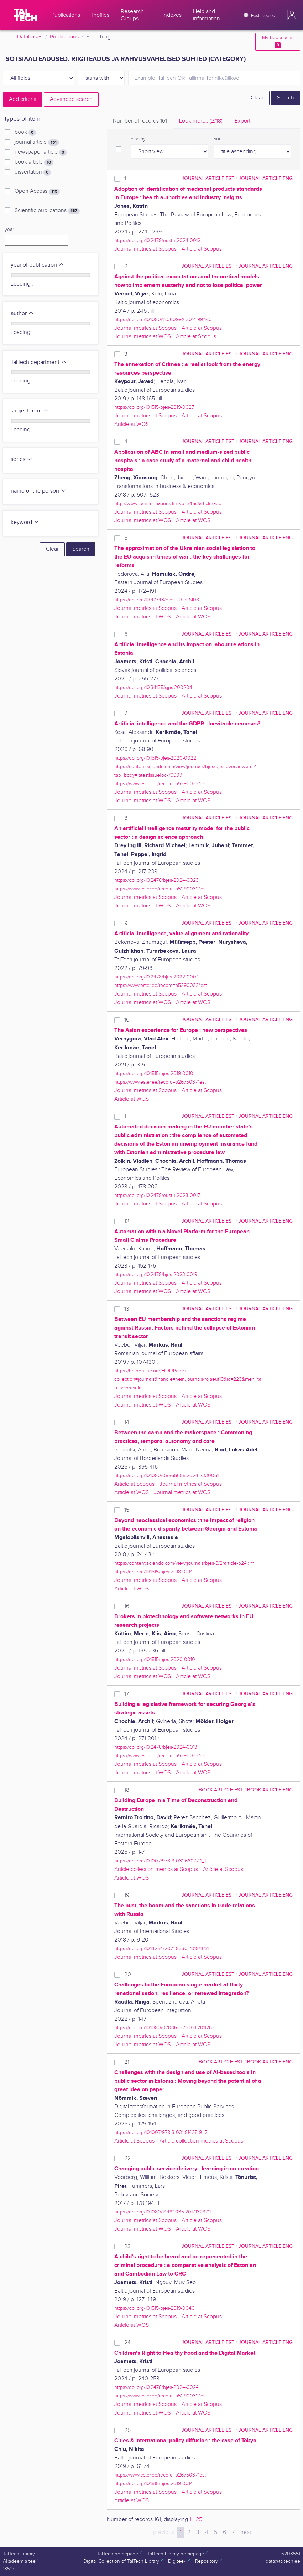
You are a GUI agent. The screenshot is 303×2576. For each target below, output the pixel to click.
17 (126, 1694)
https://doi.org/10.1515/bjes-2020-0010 (154, 1659)
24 (127, 2342)
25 (127, 2430)
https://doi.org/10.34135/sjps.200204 (153, 687)
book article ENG (270, 1790)
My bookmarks (277, 41)
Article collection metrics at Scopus (156, 1869)
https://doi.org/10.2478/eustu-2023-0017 (157, 1195)
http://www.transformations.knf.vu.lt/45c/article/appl (168, 503)
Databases (29, 37)
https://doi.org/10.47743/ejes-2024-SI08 (156, 600)
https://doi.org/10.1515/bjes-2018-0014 (153, 1572)
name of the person (38, 491)
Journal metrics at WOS (142, 336)
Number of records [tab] (140, 121)
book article (34, 162)
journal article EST (208, 178)
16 (126, 1606)
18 (126, 1790)
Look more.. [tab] (201, 121)
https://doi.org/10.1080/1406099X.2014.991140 (163, 320)
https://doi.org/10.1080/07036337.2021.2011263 (164, 2028)
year (9, 229)
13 (126, 1309)
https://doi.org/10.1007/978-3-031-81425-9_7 (160, 2132)
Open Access (37, 191)
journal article (37, 142)
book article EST (221, 1790)
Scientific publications (47, 210)
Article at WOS (131, 424)
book (25, 132)
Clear (257, 97)
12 (126, 1221)
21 (126, 2062)
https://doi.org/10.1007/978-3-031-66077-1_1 (160, 1861)
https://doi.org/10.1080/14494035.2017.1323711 (162, 2212)
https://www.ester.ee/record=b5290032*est (160, 784)
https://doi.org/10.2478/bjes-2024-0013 (155, 1747)
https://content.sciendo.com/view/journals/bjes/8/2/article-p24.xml (184, 1563)
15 (126, 1510)
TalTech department (39, 362)
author (22, 313)
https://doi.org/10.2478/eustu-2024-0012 (157, 240)
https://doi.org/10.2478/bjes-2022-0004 (156, 977)
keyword (25, 522)
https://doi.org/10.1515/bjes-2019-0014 (153, 2483)
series (21, 459)
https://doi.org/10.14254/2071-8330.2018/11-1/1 (161, 1948)
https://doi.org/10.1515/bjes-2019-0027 (154, 407)
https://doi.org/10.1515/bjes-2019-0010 (153, 1073)
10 (127, 1020)
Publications (64, 37)
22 (127, 2158)
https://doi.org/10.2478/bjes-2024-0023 (156, 880)
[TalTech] (25, 15)
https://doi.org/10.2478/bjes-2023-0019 (155, 1274)
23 (127, 2246)
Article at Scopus (202, 249)
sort (218, 139)
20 (127, 1974)
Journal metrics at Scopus (145, 249)
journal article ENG (266, 178)
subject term (30, 410)
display (138, 139)
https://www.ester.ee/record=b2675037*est (160, 1082)
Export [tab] (242, 121)
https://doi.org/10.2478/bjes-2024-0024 (156, 2387)
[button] (292, 15)
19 (126, 1895)
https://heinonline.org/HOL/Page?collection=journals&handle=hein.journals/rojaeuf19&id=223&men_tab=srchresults (187, 1379)
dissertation (33, 172)
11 (126, 1116)
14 (126, 1422)
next (245, 2532)
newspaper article (41, 152)
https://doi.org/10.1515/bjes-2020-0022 (155, 758)
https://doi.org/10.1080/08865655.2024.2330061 (166, 1475)
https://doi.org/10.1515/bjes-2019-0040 (154, 2308)
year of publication (37, 265)
